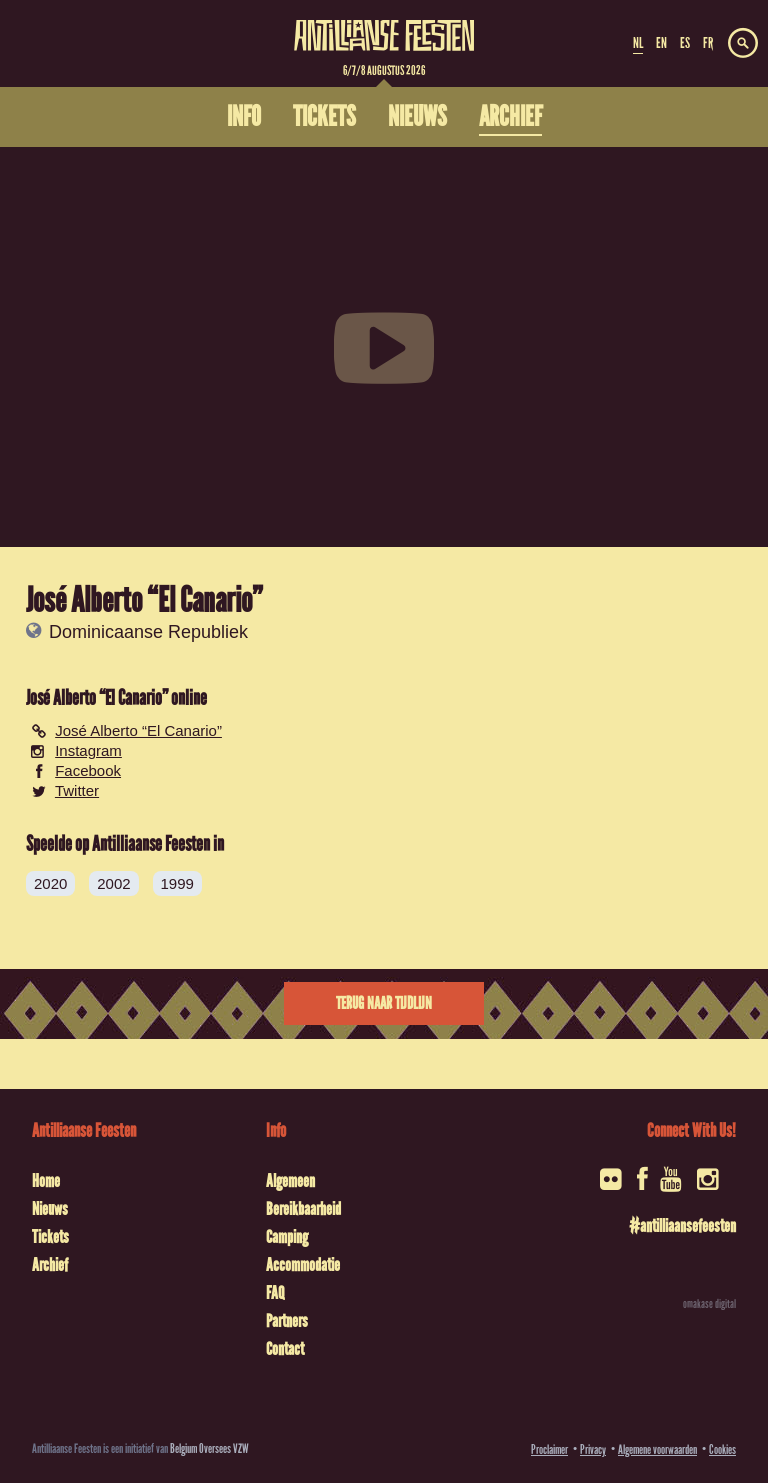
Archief (50, 1265)
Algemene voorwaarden (657, 1449)
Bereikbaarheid (303, 1209)
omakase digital (709, 1304)
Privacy (593, 1449)
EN (661, 43)
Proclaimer (549, 1449)
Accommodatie (303, 1265)
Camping (287, 1237)
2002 (113, 883)
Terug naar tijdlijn (384, 1003)
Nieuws (50, 1209)
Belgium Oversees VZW (209, 1448)
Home (46, 1181)
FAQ (275, 1293)
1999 (177, 883)
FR (708, 43)
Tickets (50, 1237)
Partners (287, 1321)
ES (685, 43)
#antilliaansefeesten (682, 1226)
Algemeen (290, 1181)
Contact (285, 1349)
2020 (50, 883)
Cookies (722, 1449)
